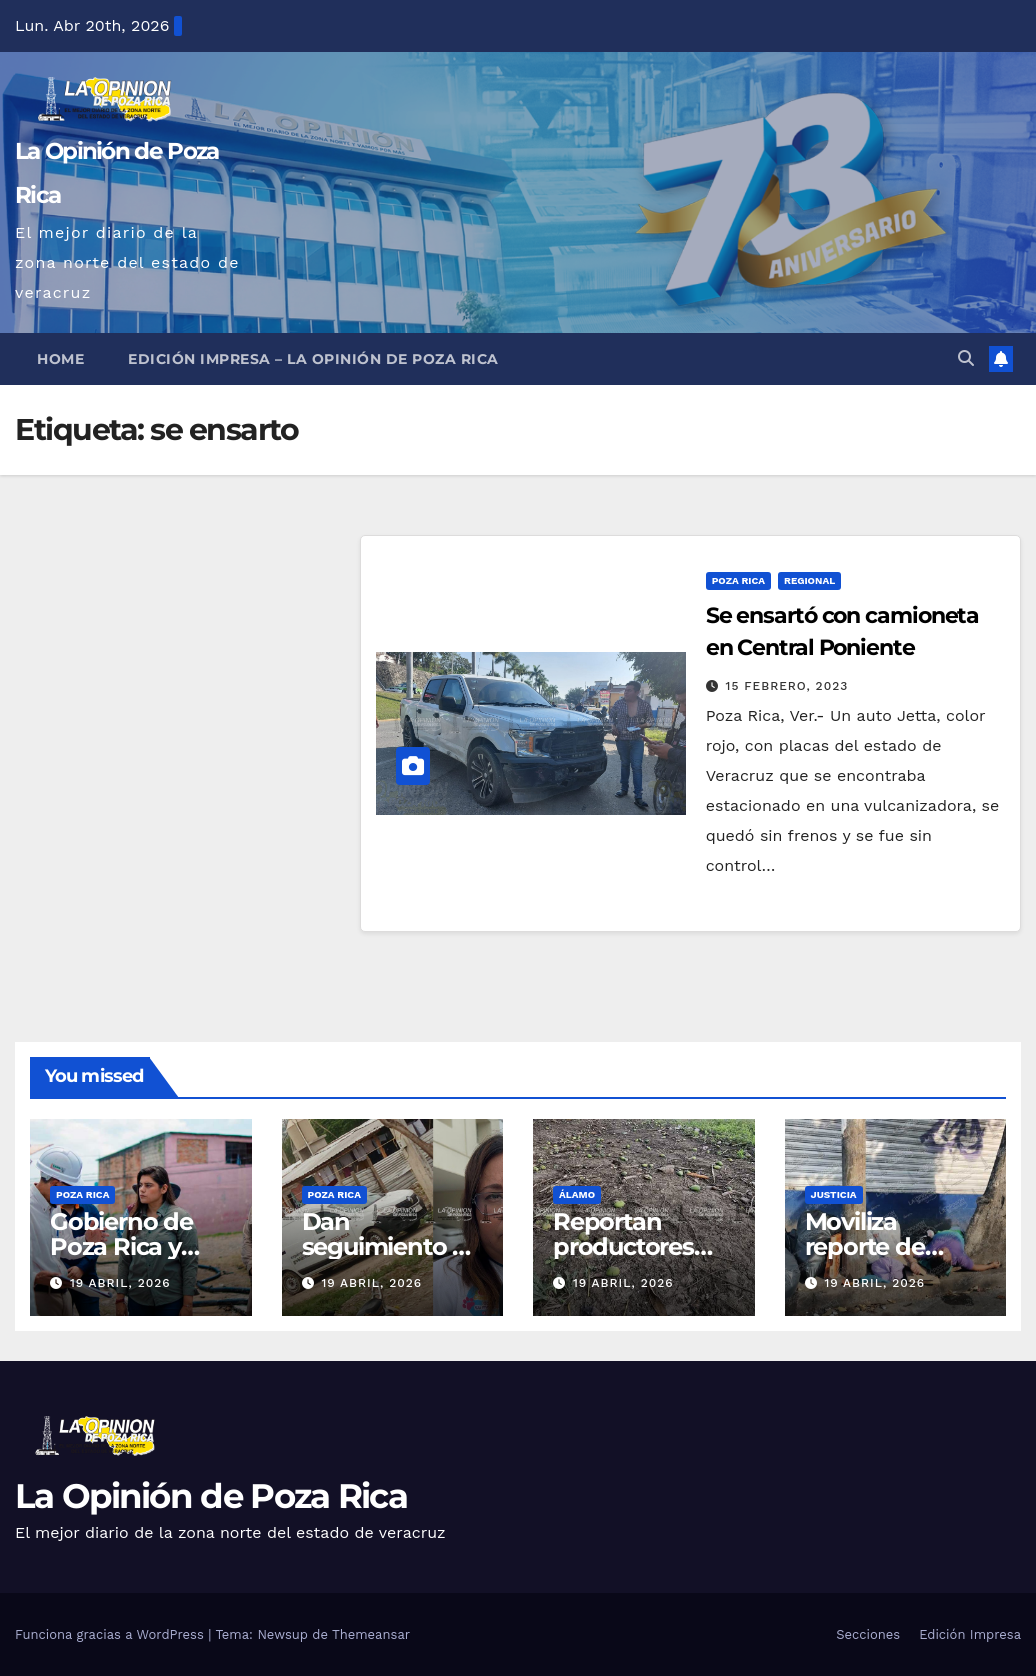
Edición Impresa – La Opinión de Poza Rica (313, 359)
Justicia (834, 1194)
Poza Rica (738, 580)
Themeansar (371, 1634)
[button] (966, 358)
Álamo (577, 1194)
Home (60, 359)
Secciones (868, 1634)
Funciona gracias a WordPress (111, 1634)
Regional (809, 580)
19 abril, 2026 (120, 1283)
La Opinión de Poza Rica (211, 1496)
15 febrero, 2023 (787, 686)
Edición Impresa (970, 1634)
